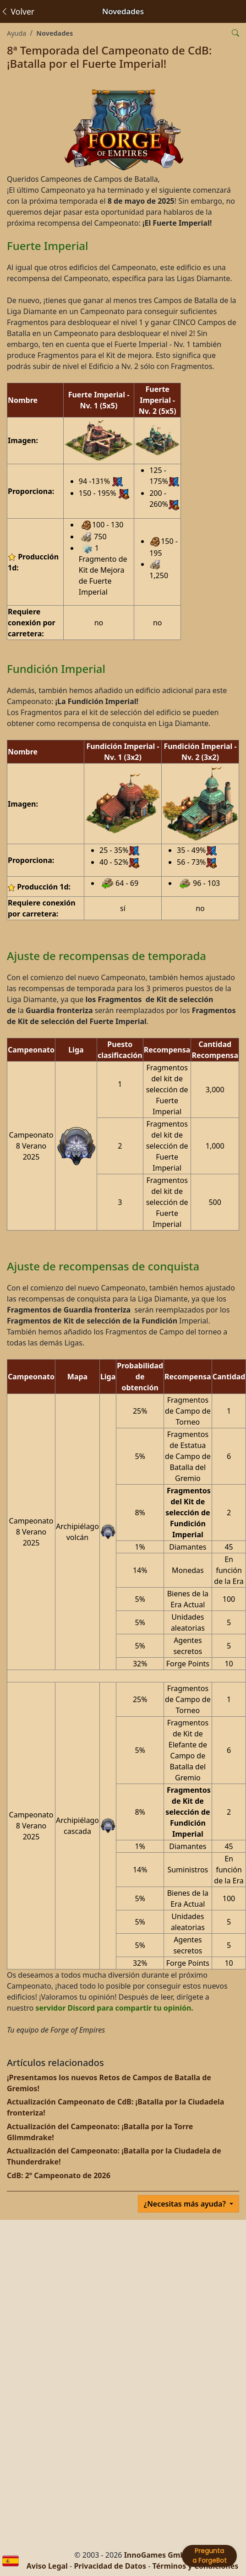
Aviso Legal (47, 2566)
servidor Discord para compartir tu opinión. (114, 2008)
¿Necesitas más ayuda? (186, 2204)
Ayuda (16, 33)
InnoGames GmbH (157, 2555)
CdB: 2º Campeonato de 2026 (58, 2175)
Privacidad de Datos (110, 2566)
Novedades (54, 33)
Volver (17, 11)
